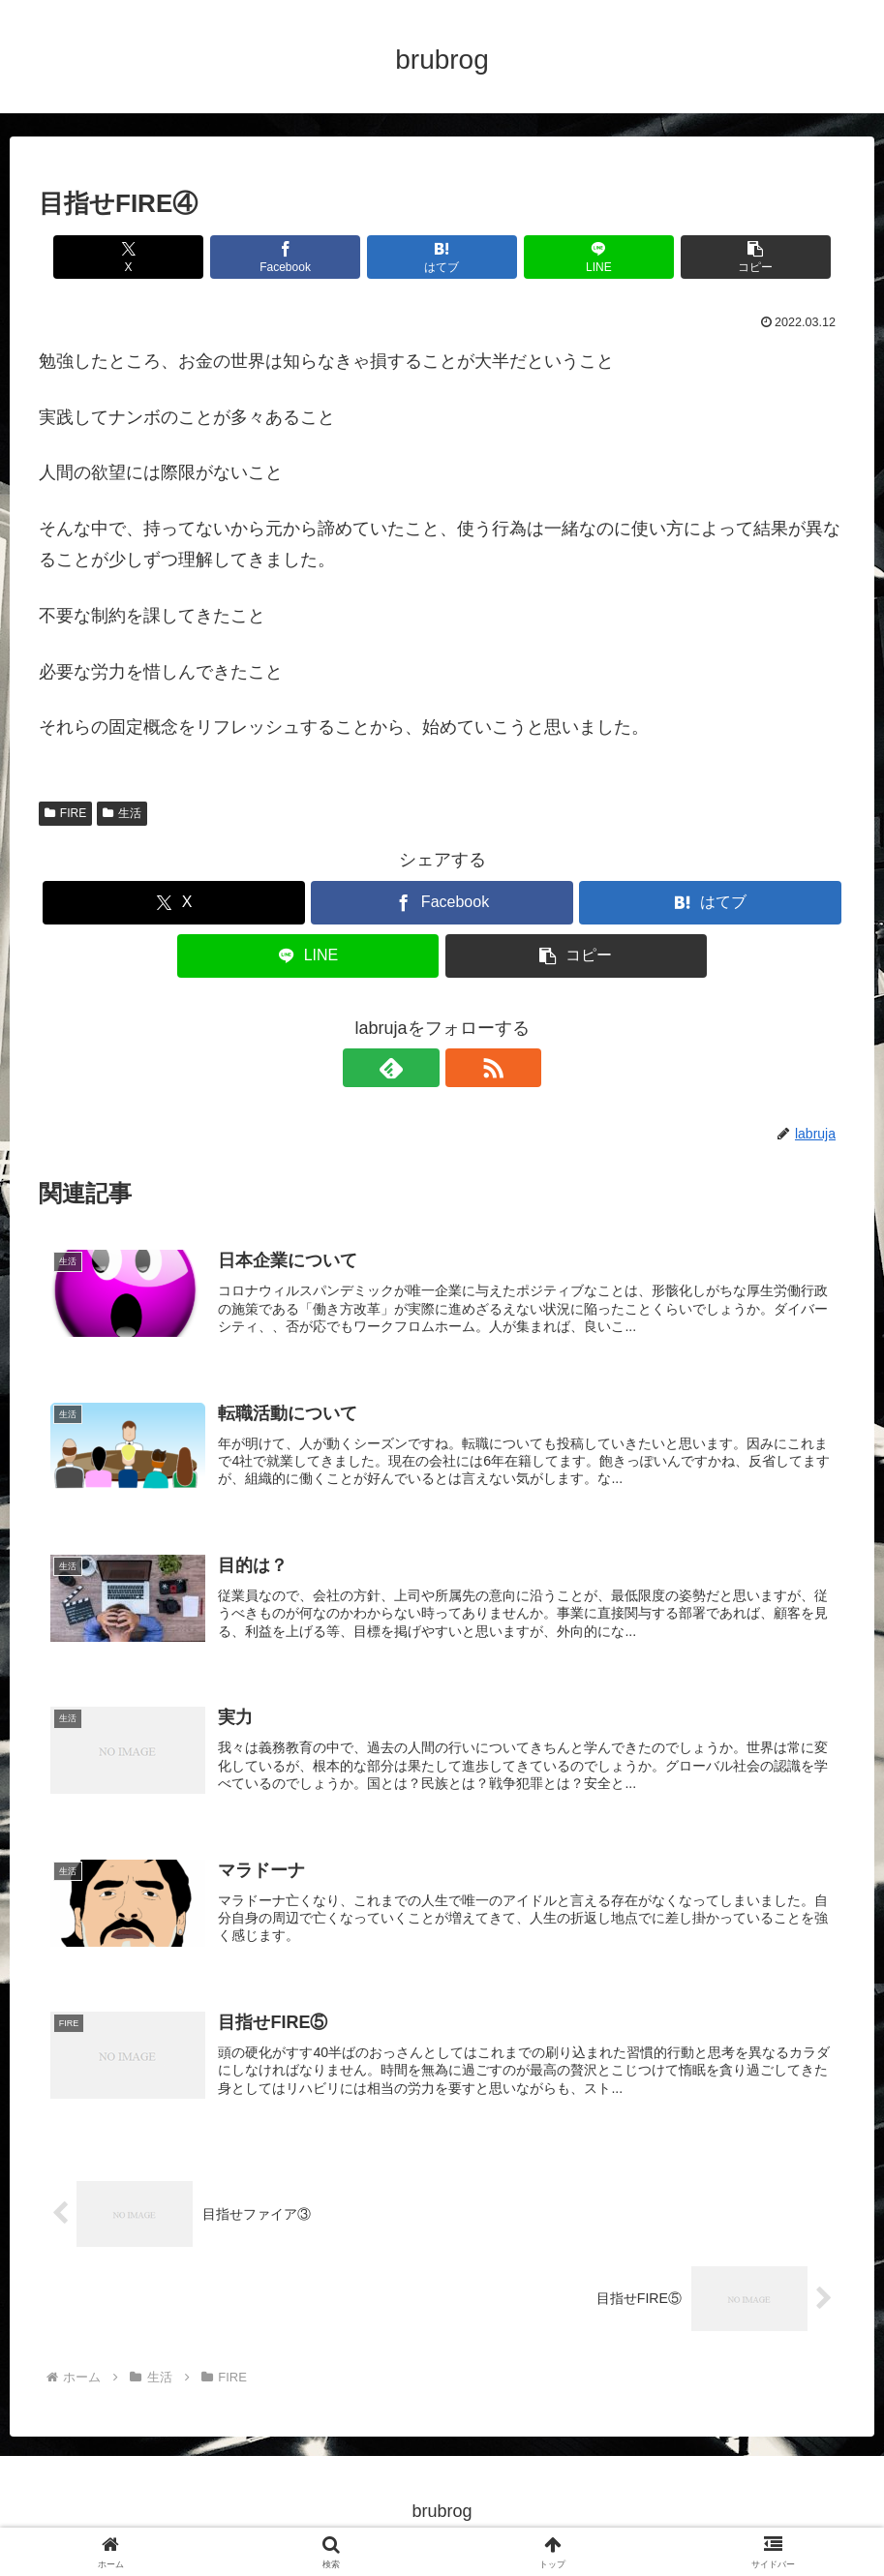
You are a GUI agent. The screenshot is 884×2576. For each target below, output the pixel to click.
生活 (122, 813)
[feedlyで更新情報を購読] (420, 1067)
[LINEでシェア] (577, 257)
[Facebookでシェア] (306, 257)
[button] (713, 257)
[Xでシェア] (171, 257)
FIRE (65, 813)
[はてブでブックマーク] (442, 257)
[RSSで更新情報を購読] (464, 1067)
